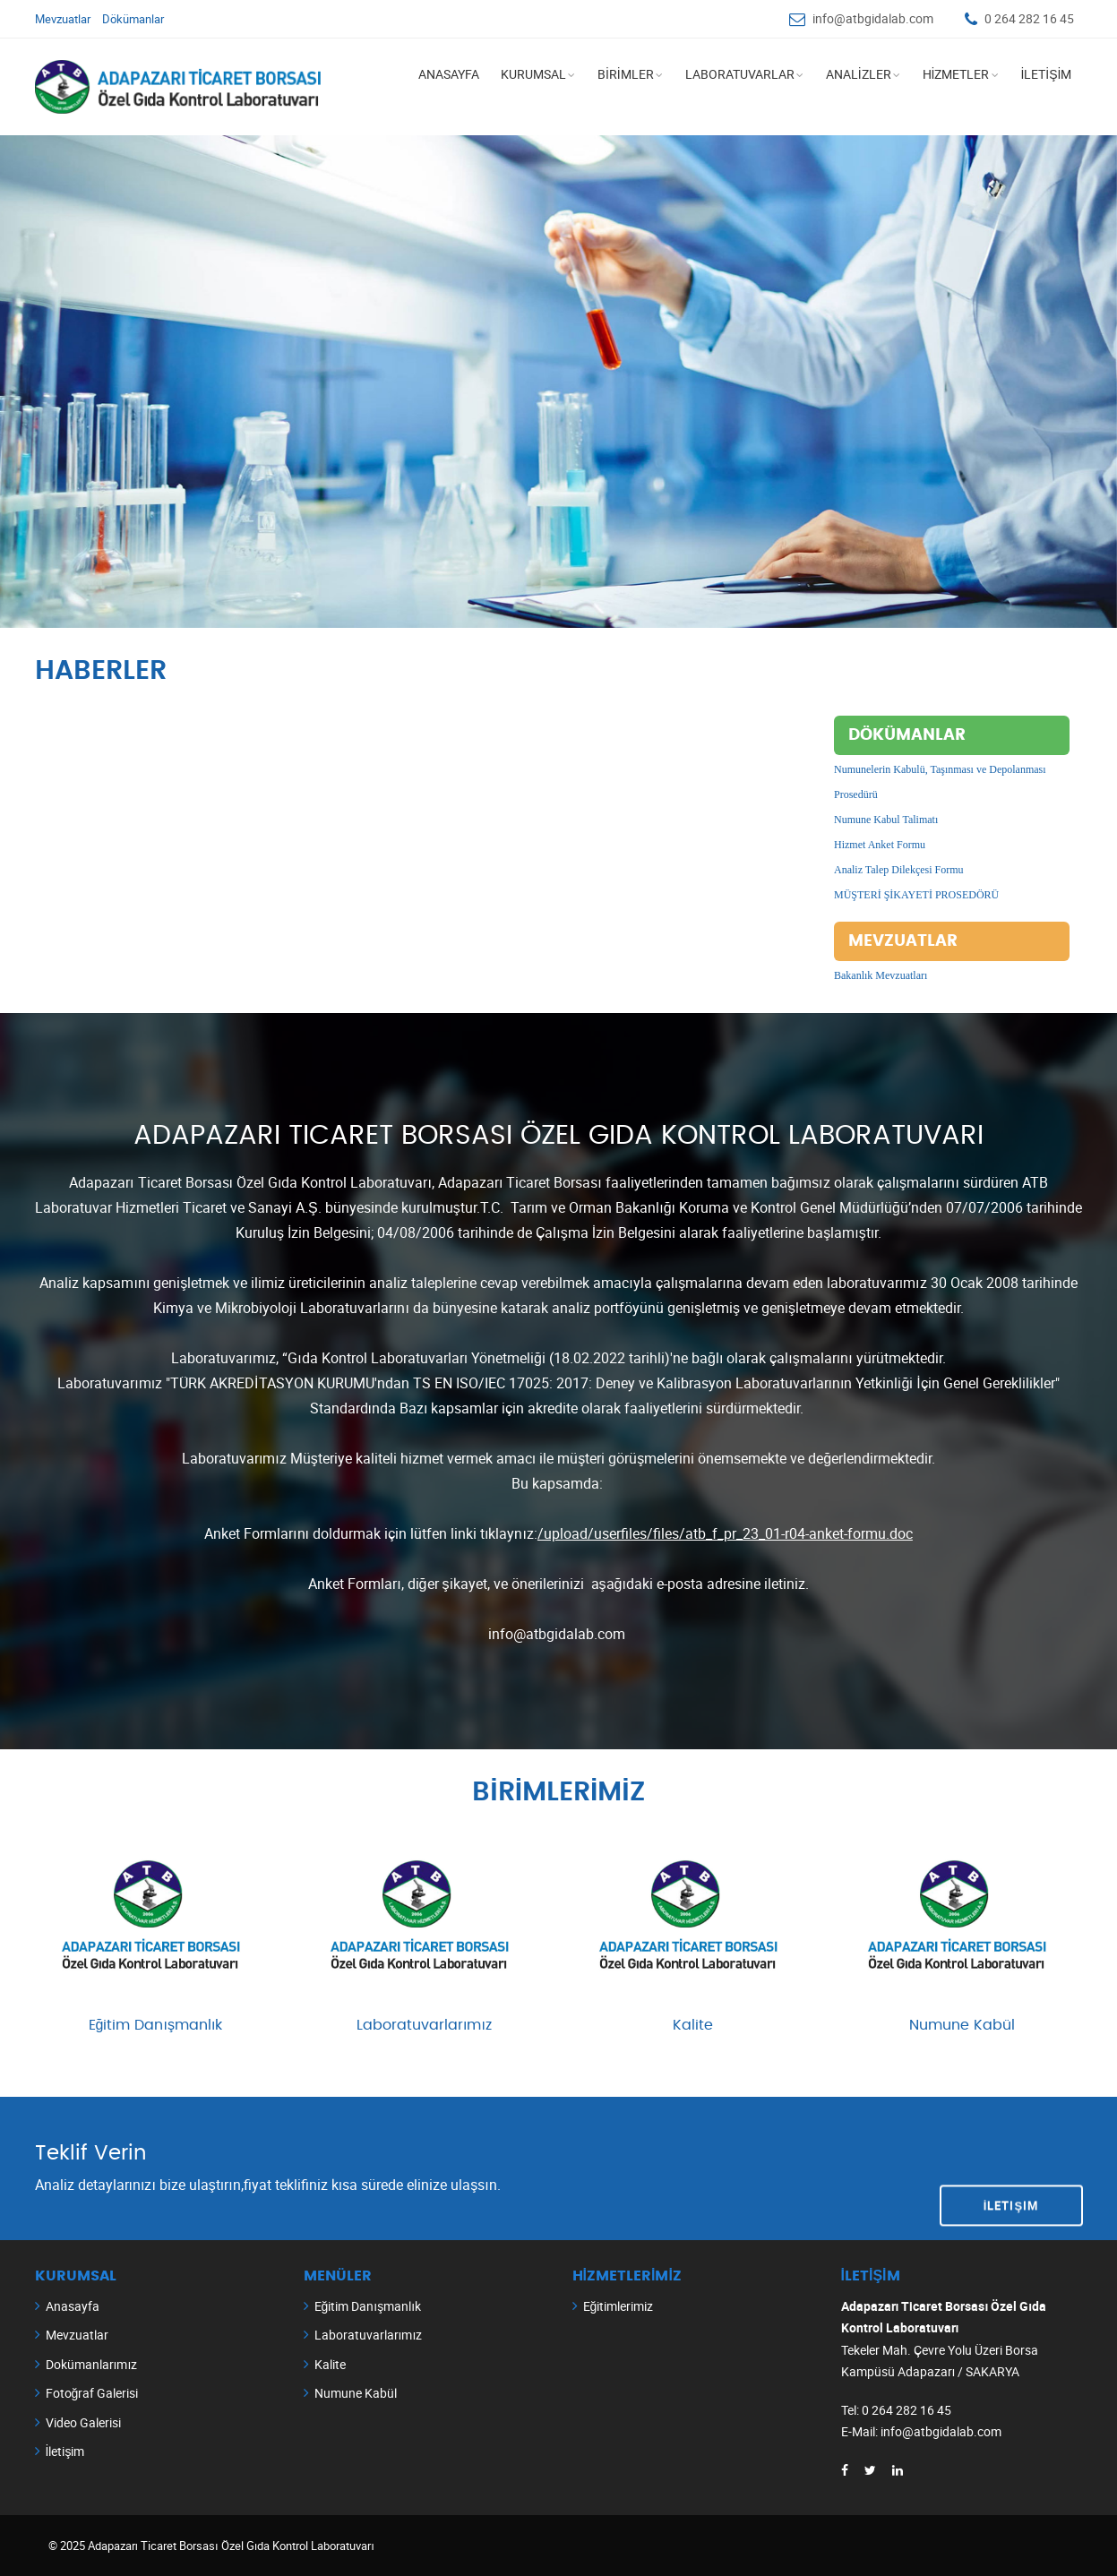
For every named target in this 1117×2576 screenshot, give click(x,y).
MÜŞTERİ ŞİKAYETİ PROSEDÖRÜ (916, 895)
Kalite (693, 2024)
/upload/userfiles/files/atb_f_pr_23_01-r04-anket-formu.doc (725, 1533)
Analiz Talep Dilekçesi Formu (899, 869)
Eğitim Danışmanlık (156, 2024)
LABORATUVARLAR (740, 73)
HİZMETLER (956, 73)
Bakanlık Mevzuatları (880, 975)
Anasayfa (72, 2305)
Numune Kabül (962, 2024)
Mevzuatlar (62, 19)
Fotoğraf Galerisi (92, 2391)
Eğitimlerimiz (618, 2305)
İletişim (1011, 2167)
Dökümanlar (133, 19)
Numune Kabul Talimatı (886, 819)
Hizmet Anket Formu (879, 844)
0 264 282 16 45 (1029, 18)
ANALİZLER (858, 73)
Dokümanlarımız (92, 2363)
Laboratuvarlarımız (424, 2024)
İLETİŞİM (1045, 73)
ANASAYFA (448, 73)
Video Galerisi (83, 2421)
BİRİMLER (625, 73)
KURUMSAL (533, 73)
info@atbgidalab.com (872, 18)
